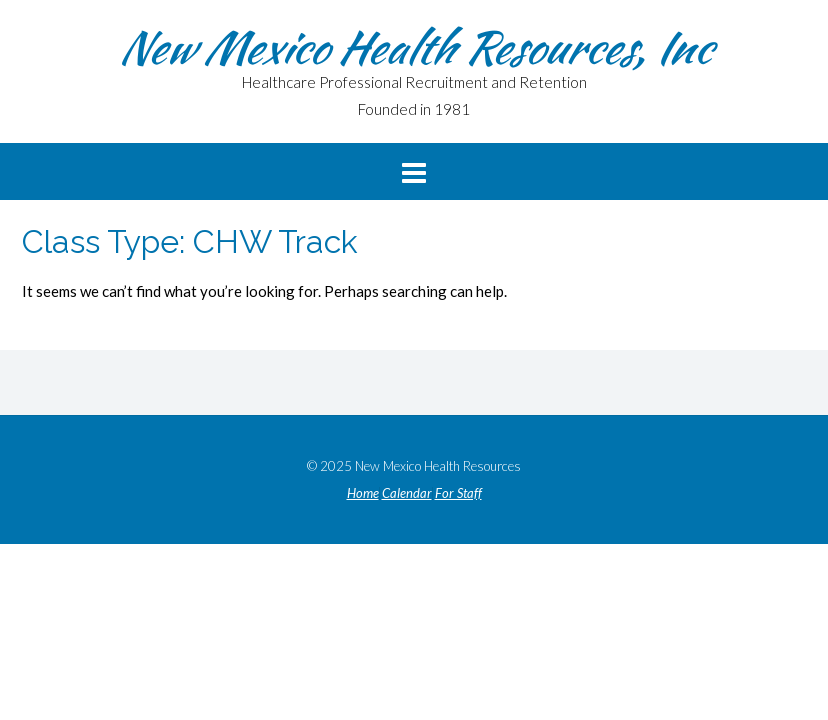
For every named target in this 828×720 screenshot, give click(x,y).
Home (363, 493)
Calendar (407, 493)
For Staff (458, 493)
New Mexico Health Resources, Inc (414, 47)
